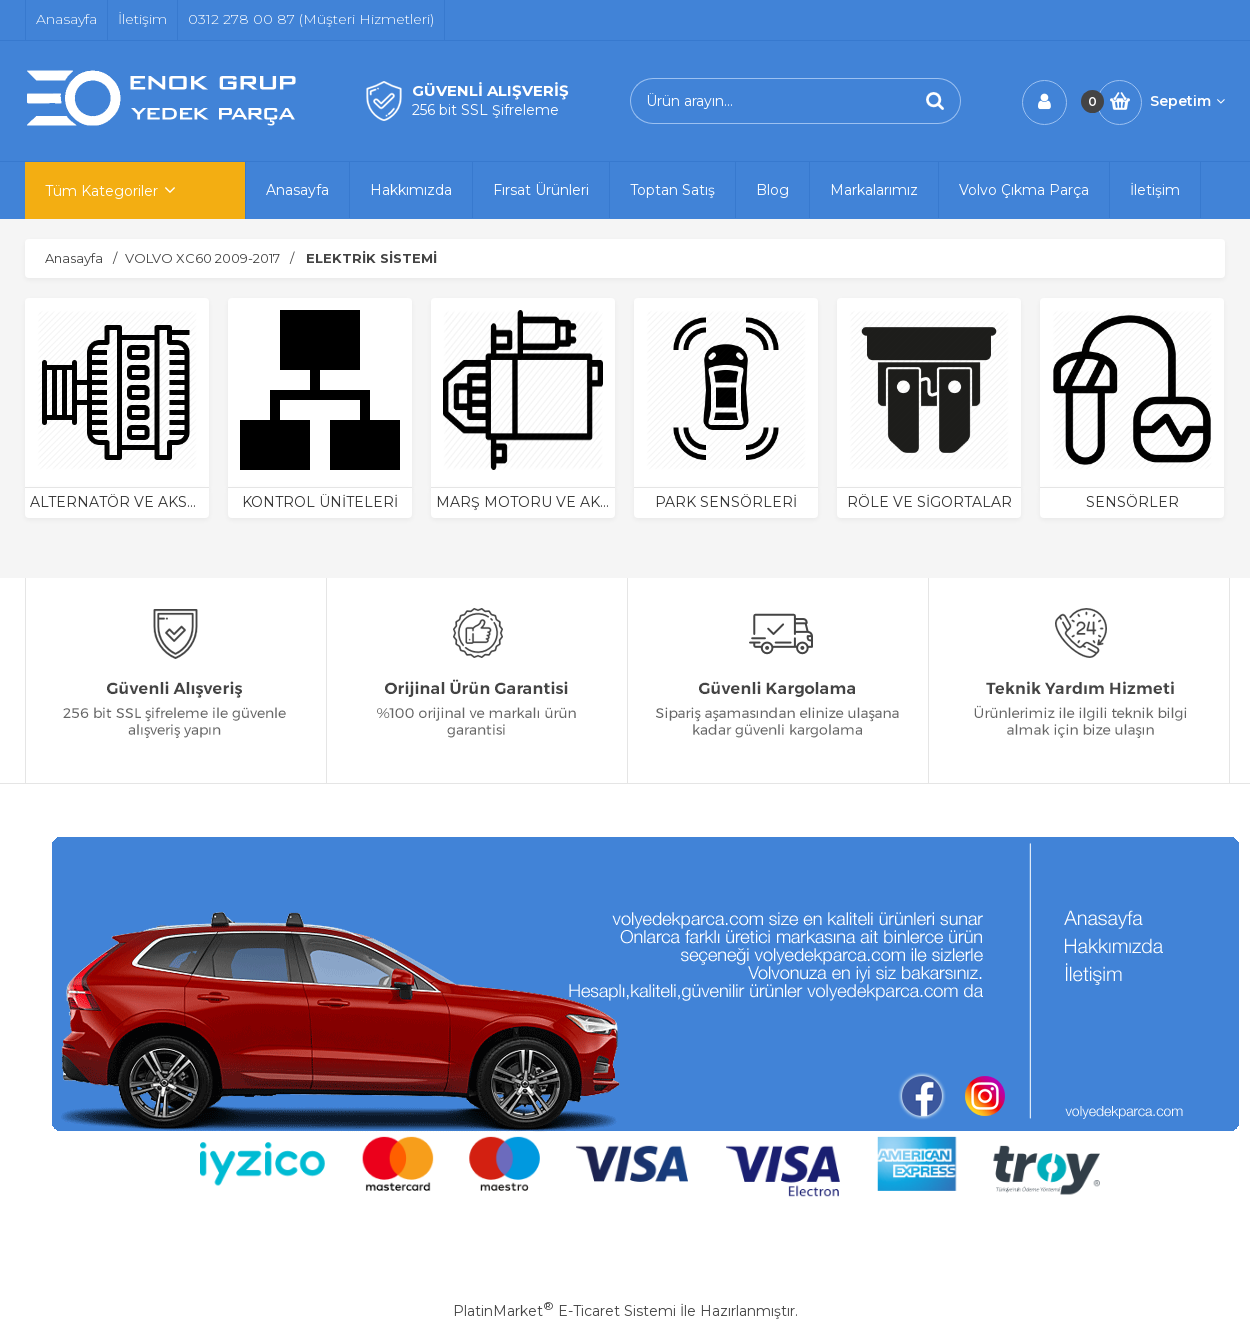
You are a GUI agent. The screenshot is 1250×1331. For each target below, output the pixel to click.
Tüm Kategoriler (101, 191)
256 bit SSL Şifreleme (485, 110)
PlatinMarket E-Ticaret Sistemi (564, 1311)
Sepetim (1187, 101)
